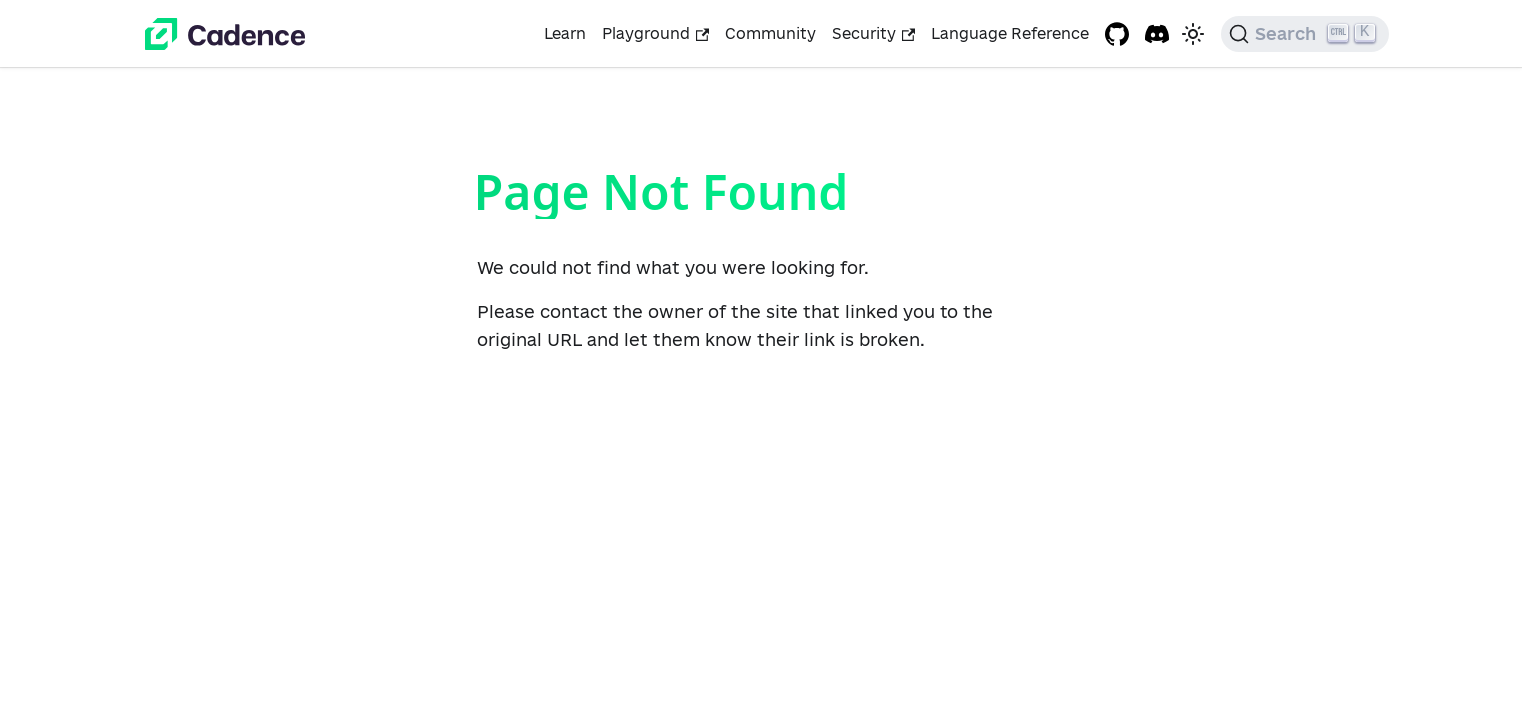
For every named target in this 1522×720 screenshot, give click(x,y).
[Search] (1305, 34)
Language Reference (1010, 33)
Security (873, 33)
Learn (565, 33)
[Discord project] (1157, 34)
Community (770, 33)
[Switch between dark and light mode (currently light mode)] (1193, 34)
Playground (655, 33)
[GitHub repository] (1117, 34)
